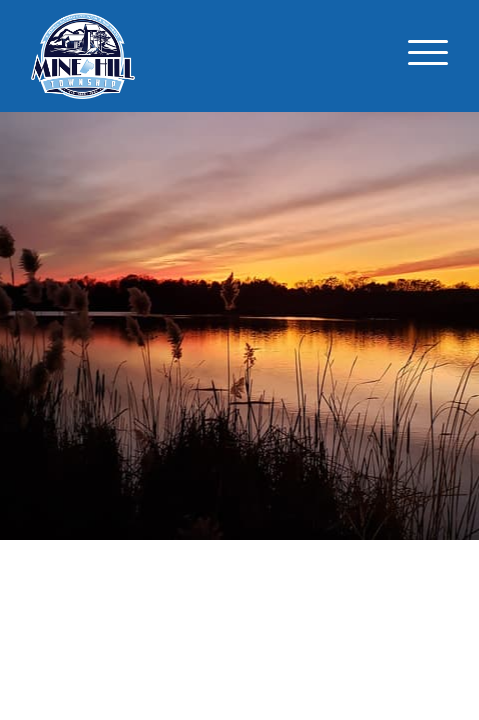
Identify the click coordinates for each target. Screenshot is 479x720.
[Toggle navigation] (428, 56)
